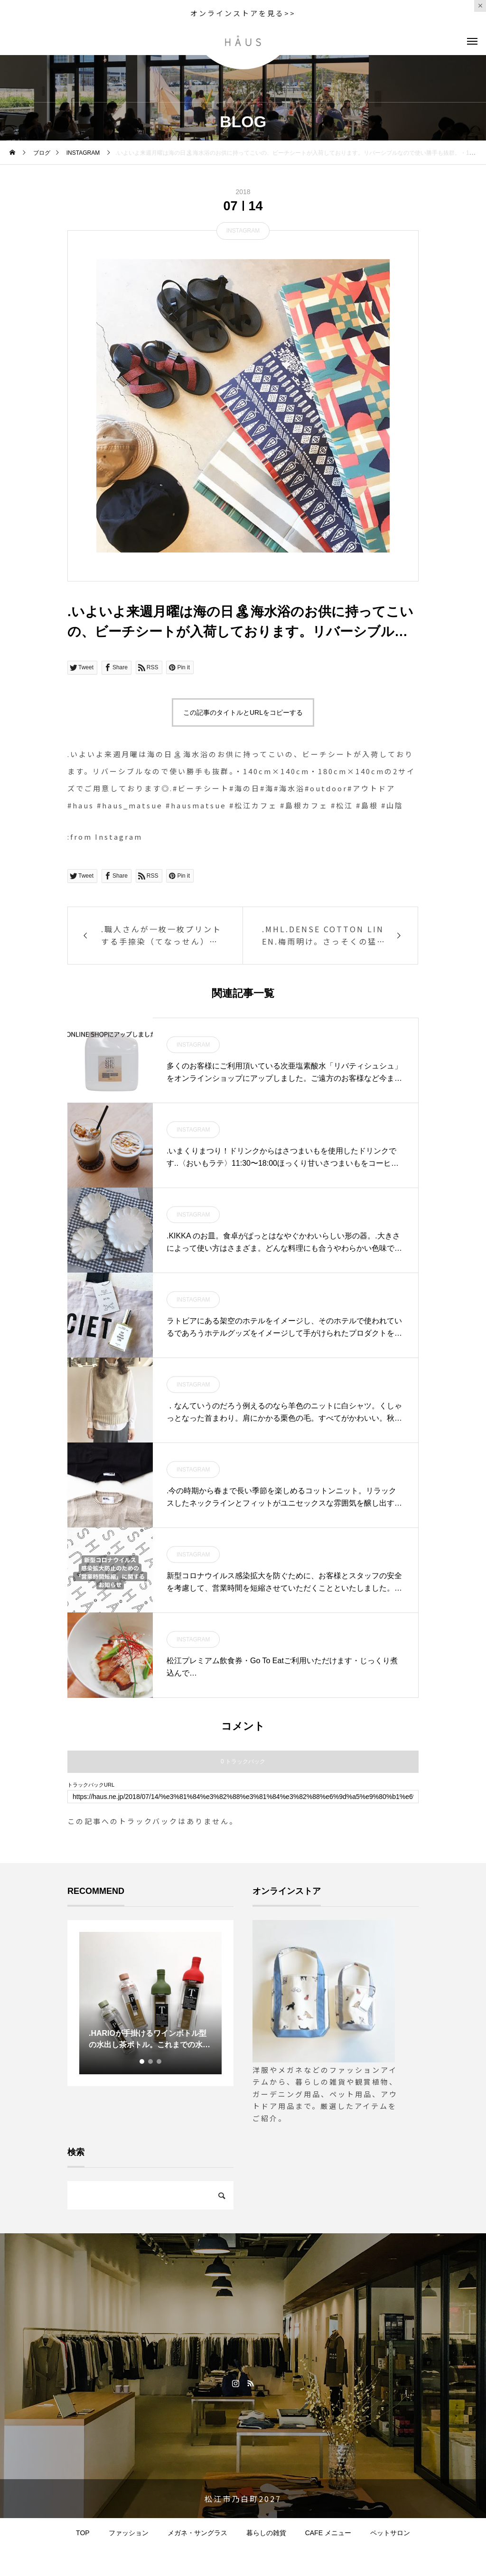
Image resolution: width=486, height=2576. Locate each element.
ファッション (129, 2533)
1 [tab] (142, 2061)
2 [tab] (151, 2061)
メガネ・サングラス (197, 2533)
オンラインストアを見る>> (243, 13)
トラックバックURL (90, 1785)
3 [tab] (159, 2061)
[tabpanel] (150, 2003)
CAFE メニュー (328, 2533)
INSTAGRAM (243, 230)
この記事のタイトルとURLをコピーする (243, 712)
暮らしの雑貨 (266, 2533)
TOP (83, 2533)
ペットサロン (390, 2533)
